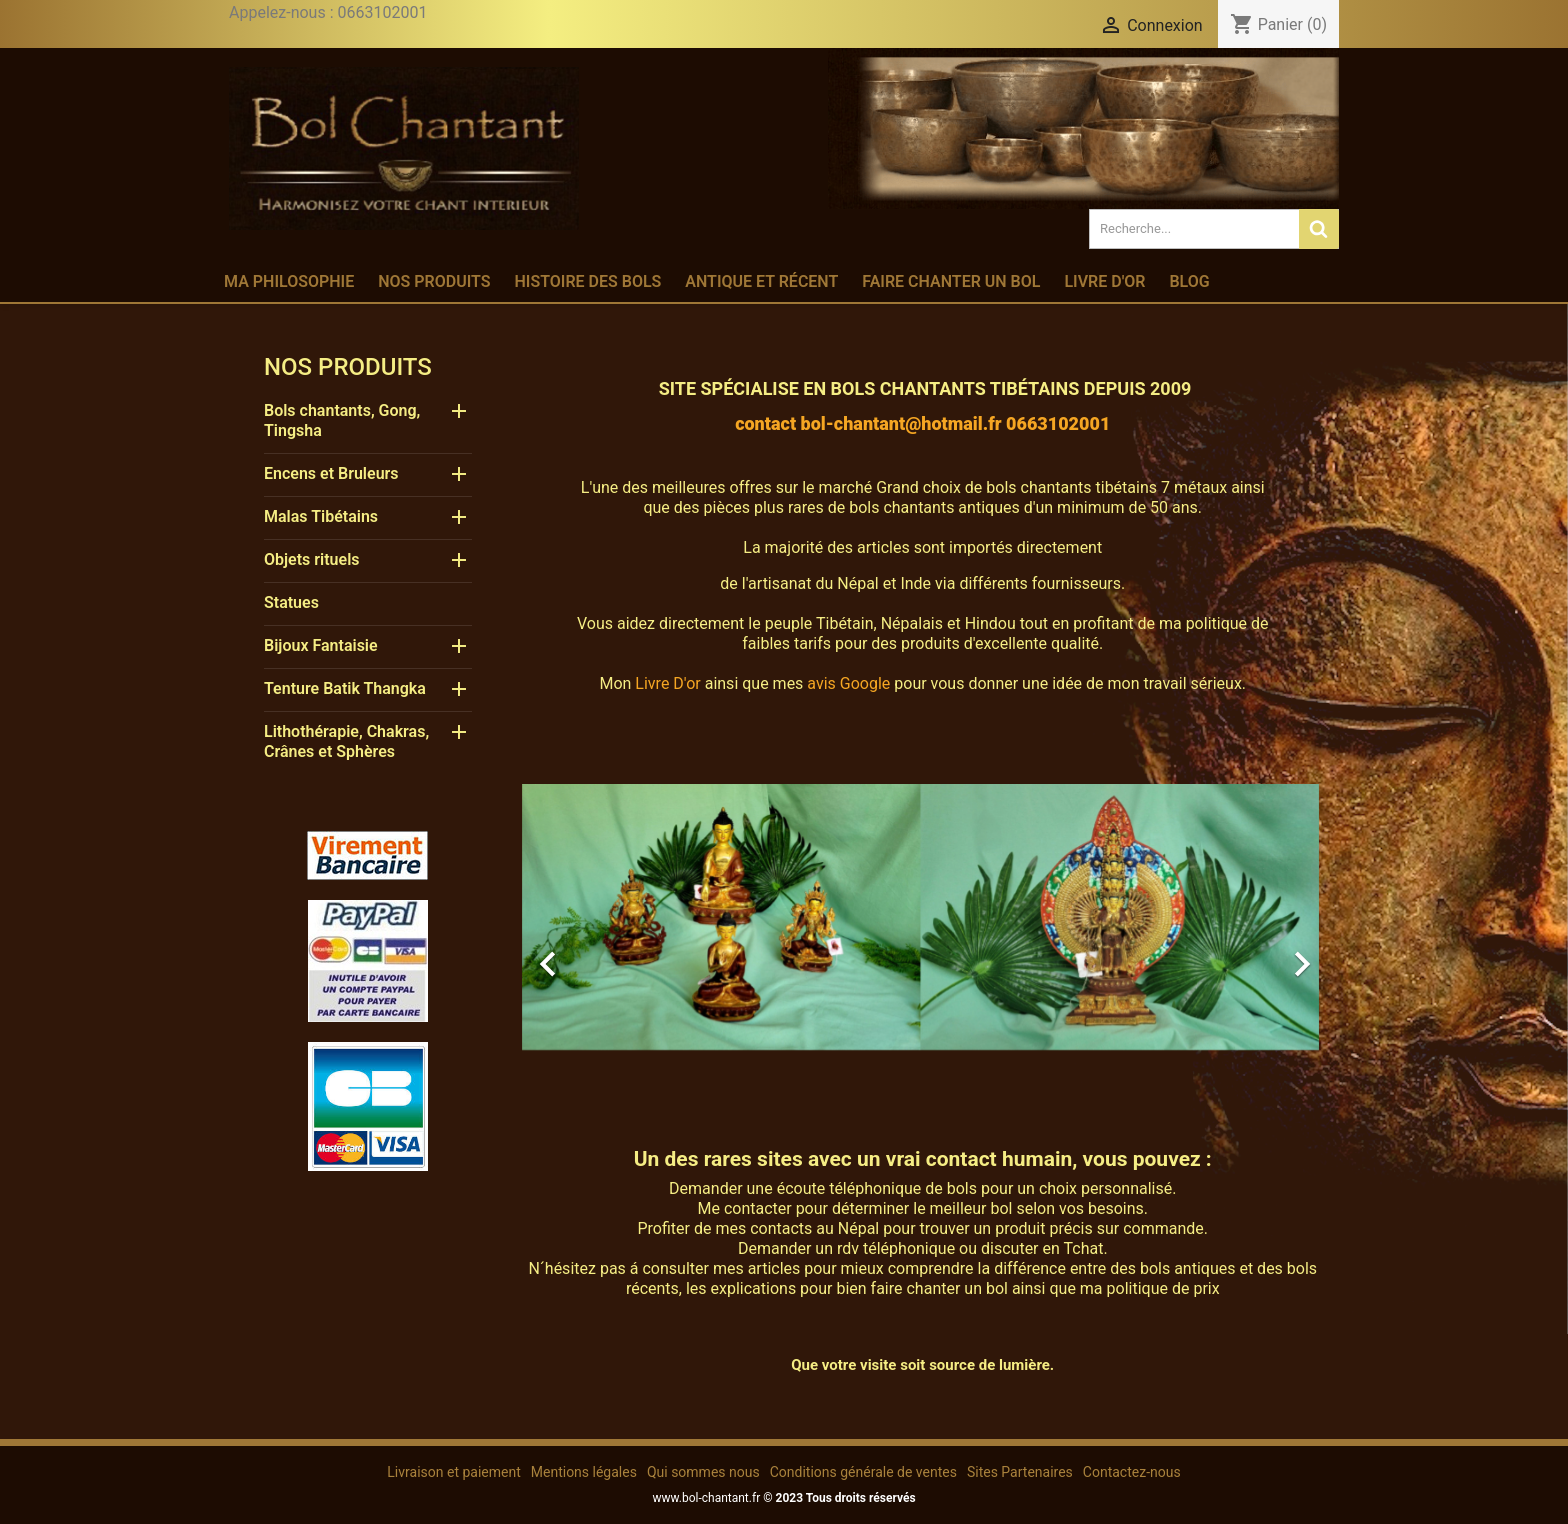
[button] (582, 954)
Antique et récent (761, 281)
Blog (1189, 281)
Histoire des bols (587, 281)
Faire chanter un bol (951, 281)
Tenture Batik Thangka (345, 688)
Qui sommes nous (703, 1472)
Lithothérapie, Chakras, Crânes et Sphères (346, 741)
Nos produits (434, 281)
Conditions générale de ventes (863, 1472)
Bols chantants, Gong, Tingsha (342, 420)
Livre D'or (667, 683)
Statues (291, 602)
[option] (921, 954)
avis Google (848, 683)
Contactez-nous (1132, 1472)
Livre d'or (1104, 281)
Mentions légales (584, 1472)
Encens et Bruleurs (331, 473)
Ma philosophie (289, 281)
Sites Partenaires (1020, 1472)
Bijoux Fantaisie (321, 645)
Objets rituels (312, 559)
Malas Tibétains (321, 516)
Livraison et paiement (453, 1472)
